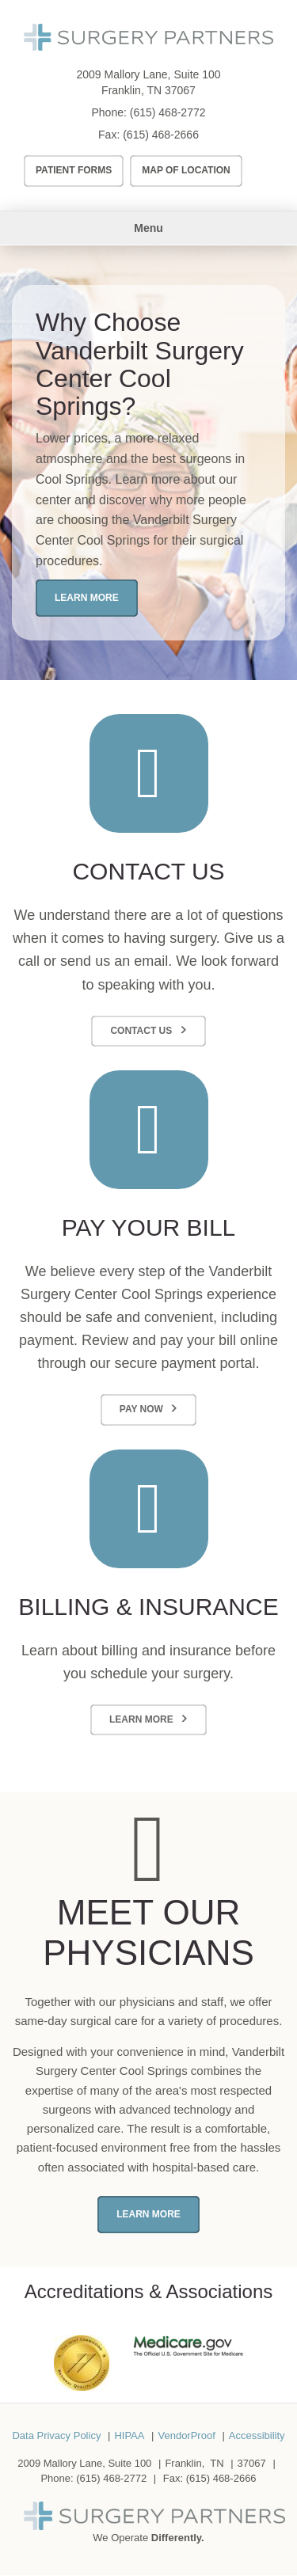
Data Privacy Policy (56, 2435)
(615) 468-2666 (161, 134)
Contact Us (141, 1030)
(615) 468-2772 (168, 112)
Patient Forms (74, 170)
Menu (148, 228)
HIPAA (129, 2435)
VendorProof (186, 2435)
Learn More (87, 597)
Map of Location (186, 170)
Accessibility (257, 2435)
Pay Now (141, 1409)
